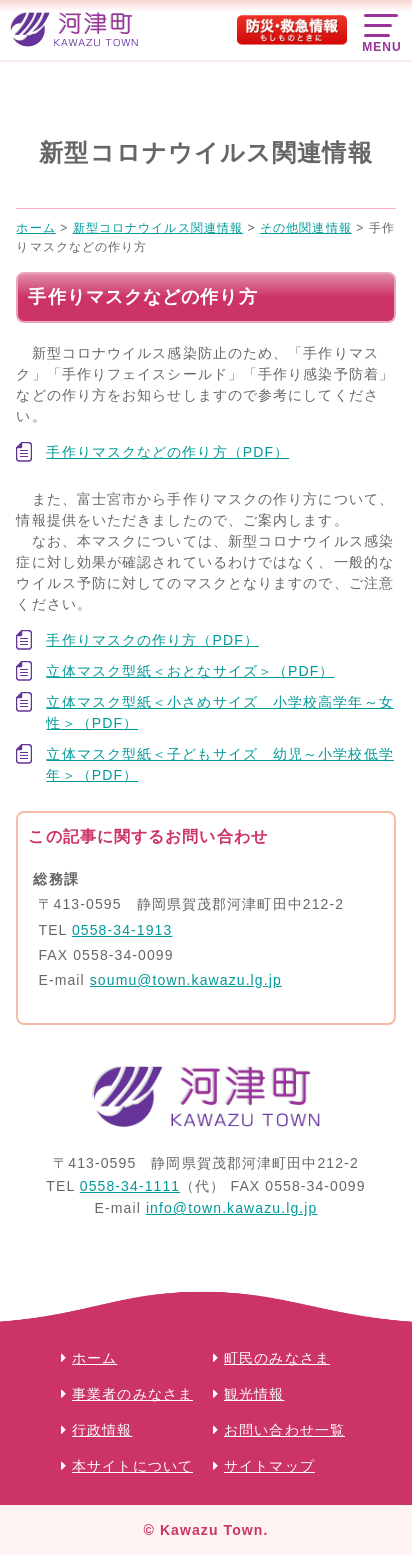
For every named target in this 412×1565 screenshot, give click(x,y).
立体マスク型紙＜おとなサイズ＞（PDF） (190, 671)
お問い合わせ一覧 (284, 1430)
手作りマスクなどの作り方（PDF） (167, 452)
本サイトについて (132, 1466)
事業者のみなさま (132, 1394)
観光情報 (254, 1394)
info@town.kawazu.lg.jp (232, 1208)
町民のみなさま (277, 1358)
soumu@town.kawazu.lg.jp (186, 980)
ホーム (94, 1358)
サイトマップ (269, 1466)
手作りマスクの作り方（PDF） (152, 640)
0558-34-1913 (122, 930)
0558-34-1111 (130, 1186)
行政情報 (102, 1430)
